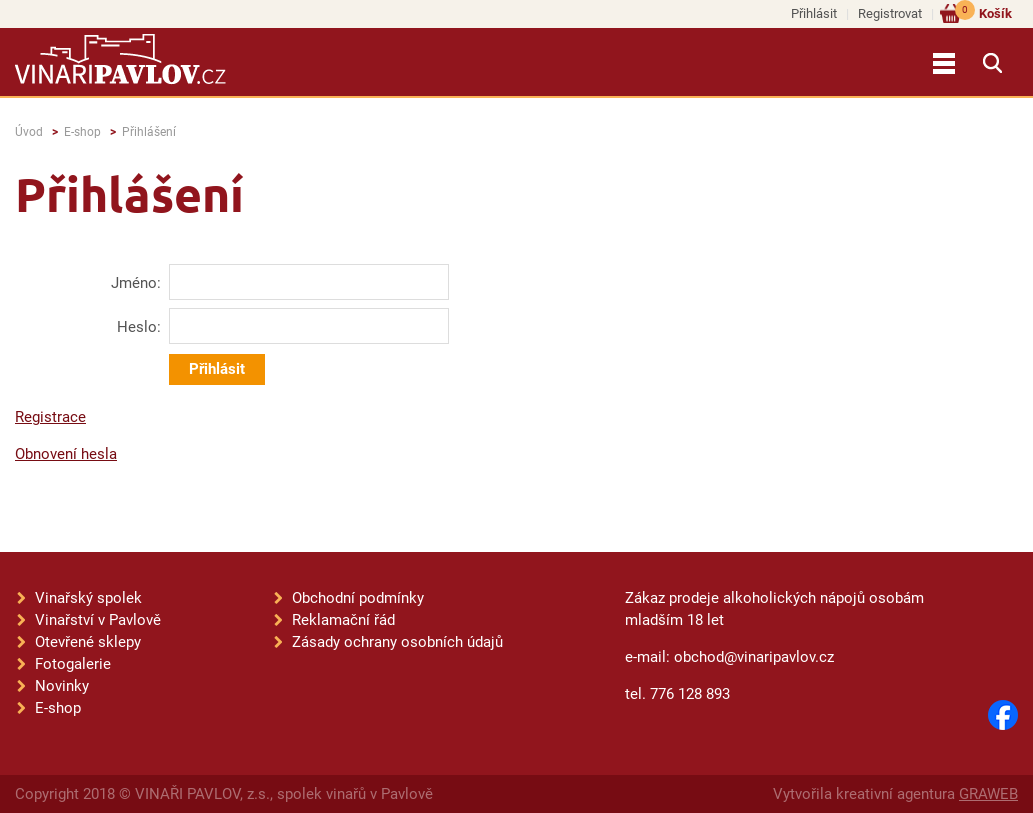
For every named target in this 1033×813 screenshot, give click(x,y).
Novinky (62, 686)
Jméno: (136, 283)
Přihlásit (814, 13)
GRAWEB (988, 794)
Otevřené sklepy (88, 642)
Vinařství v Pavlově (98, 620)
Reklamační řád (343, 620)
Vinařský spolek (88, 598)
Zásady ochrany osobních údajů (397, 642)
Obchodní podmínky (358, 598)
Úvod (29, 132)
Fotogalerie (73, 664)
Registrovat (890, 13)
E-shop (82, 132)
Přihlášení (149, 132)
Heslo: (139, 327)
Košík (983, 12)
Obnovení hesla (66, 454)
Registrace (50, 417)
